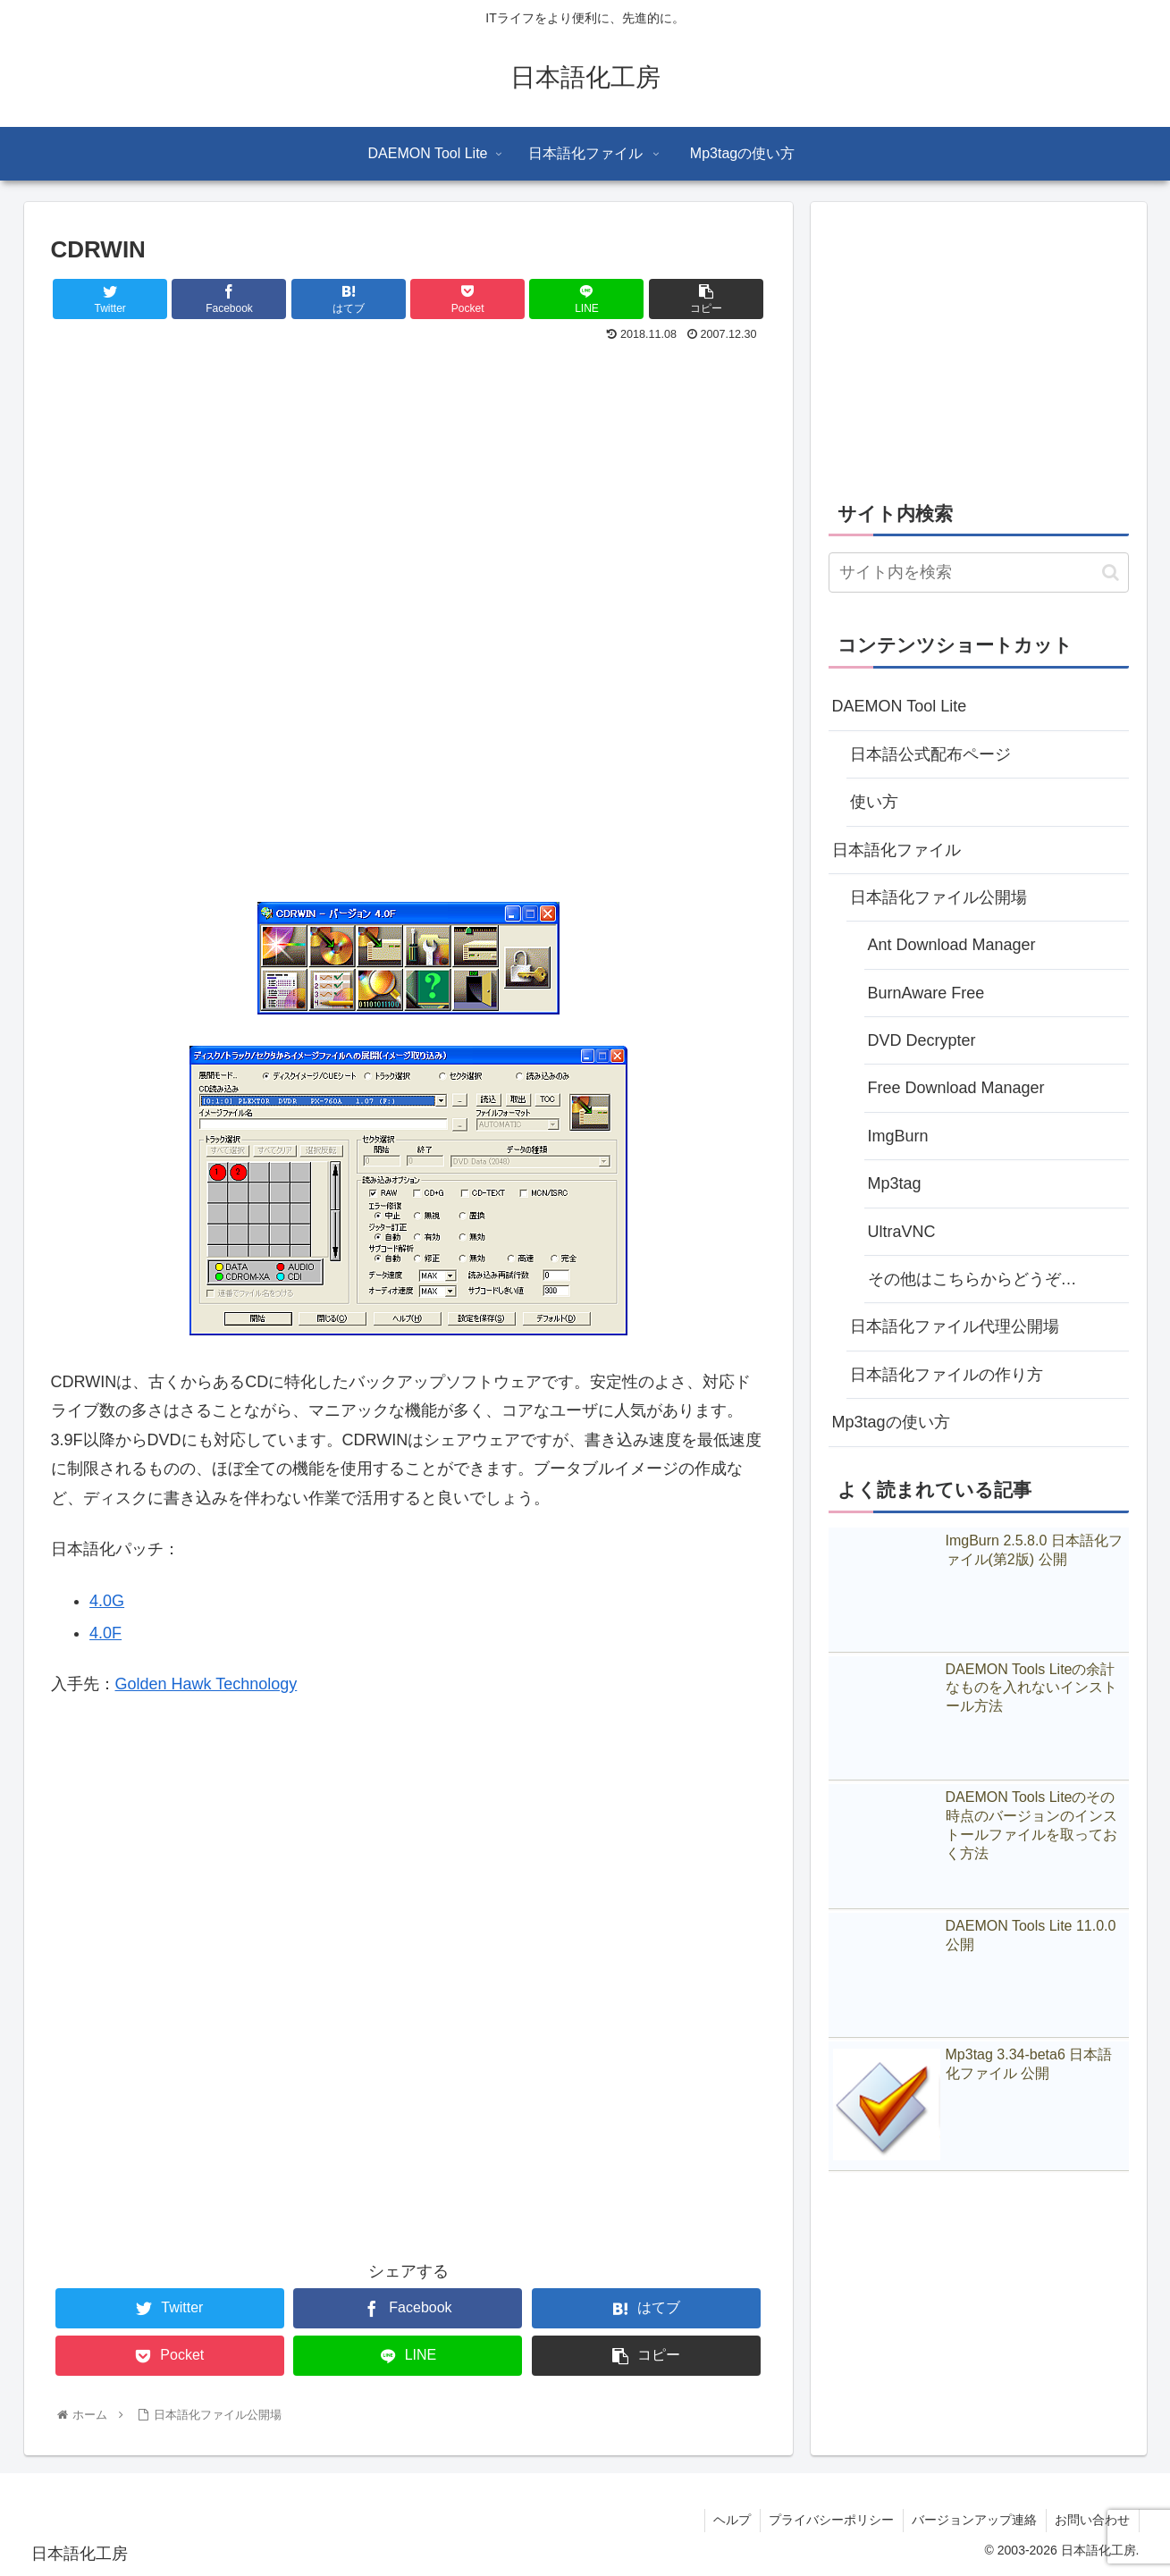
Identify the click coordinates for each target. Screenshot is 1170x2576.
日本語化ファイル (896, 850)
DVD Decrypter (922, 1040)
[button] (1110, 572)
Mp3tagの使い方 (891, 1422)
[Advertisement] (408, 481)
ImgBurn (898, 1136)
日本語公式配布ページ (930, 754)
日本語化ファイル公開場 (938, 897)
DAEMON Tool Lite (899, 706)
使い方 (874, 802)
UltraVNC (902, 1232)
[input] (979, 572)
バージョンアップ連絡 (973, 2520)
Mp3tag (895, 1183)
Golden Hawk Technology (206, 1684)
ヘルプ (729, 2520)
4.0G (106, 1601)
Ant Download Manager (952, 945)
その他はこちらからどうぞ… (972, 1279)
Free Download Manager (956, 1088)
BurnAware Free (926, 993)
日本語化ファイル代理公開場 (954, 1326)
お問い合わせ (1092, 2520)
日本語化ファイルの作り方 (946, 1375)
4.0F (105, 1633)
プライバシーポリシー (829, 2520)
